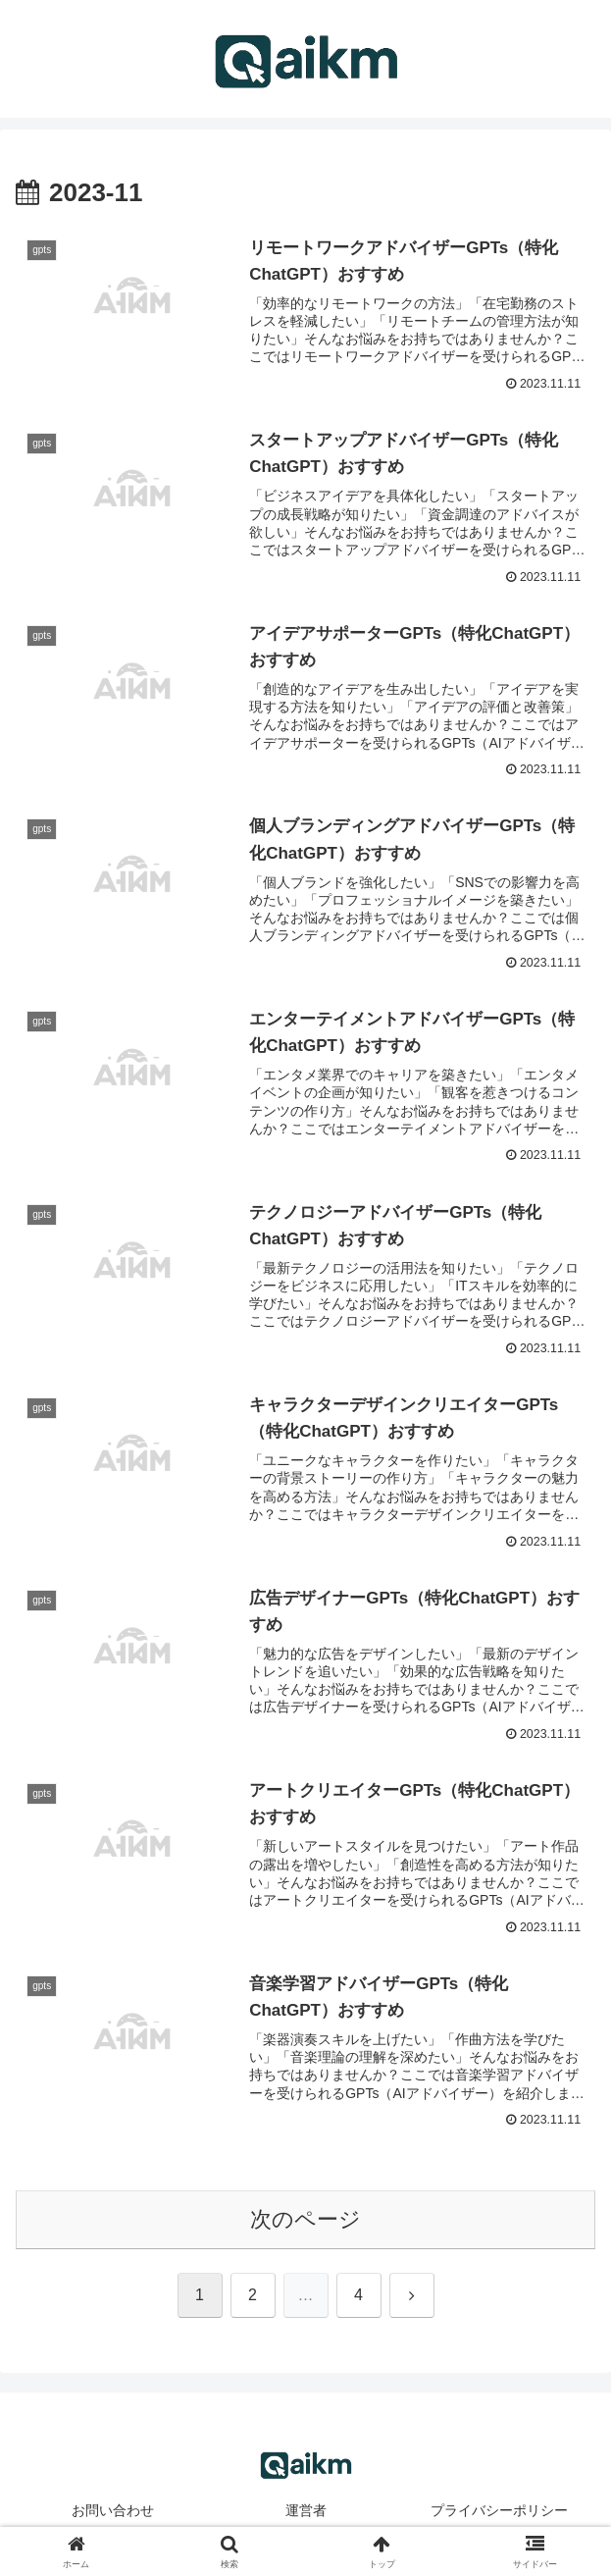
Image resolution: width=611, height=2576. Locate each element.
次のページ (305, 2221)
